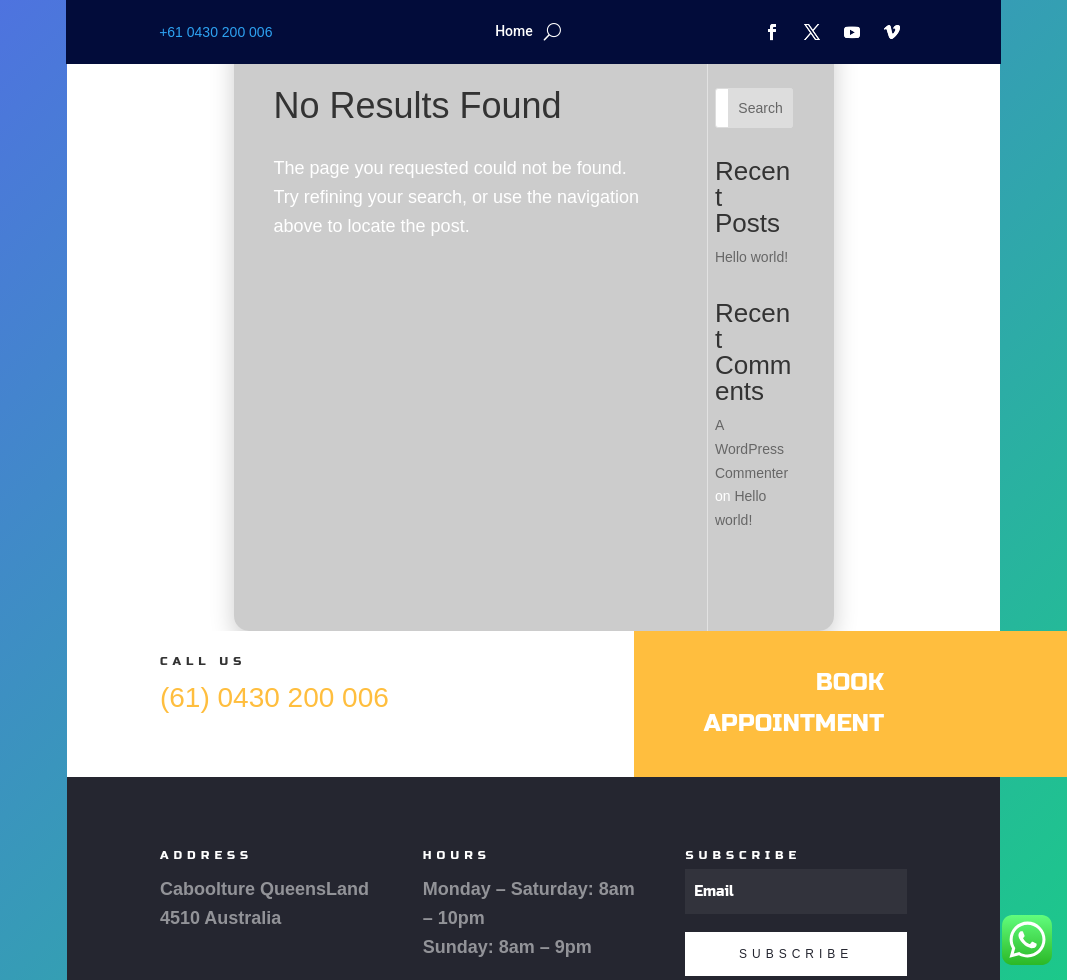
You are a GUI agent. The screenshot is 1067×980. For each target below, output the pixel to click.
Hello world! (751, 257)
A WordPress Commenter (751, 449)
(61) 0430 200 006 (274, 697)
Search (760, 108)
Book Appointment (794, 703)
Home (514, 31)
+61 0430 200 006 (215, 32)
